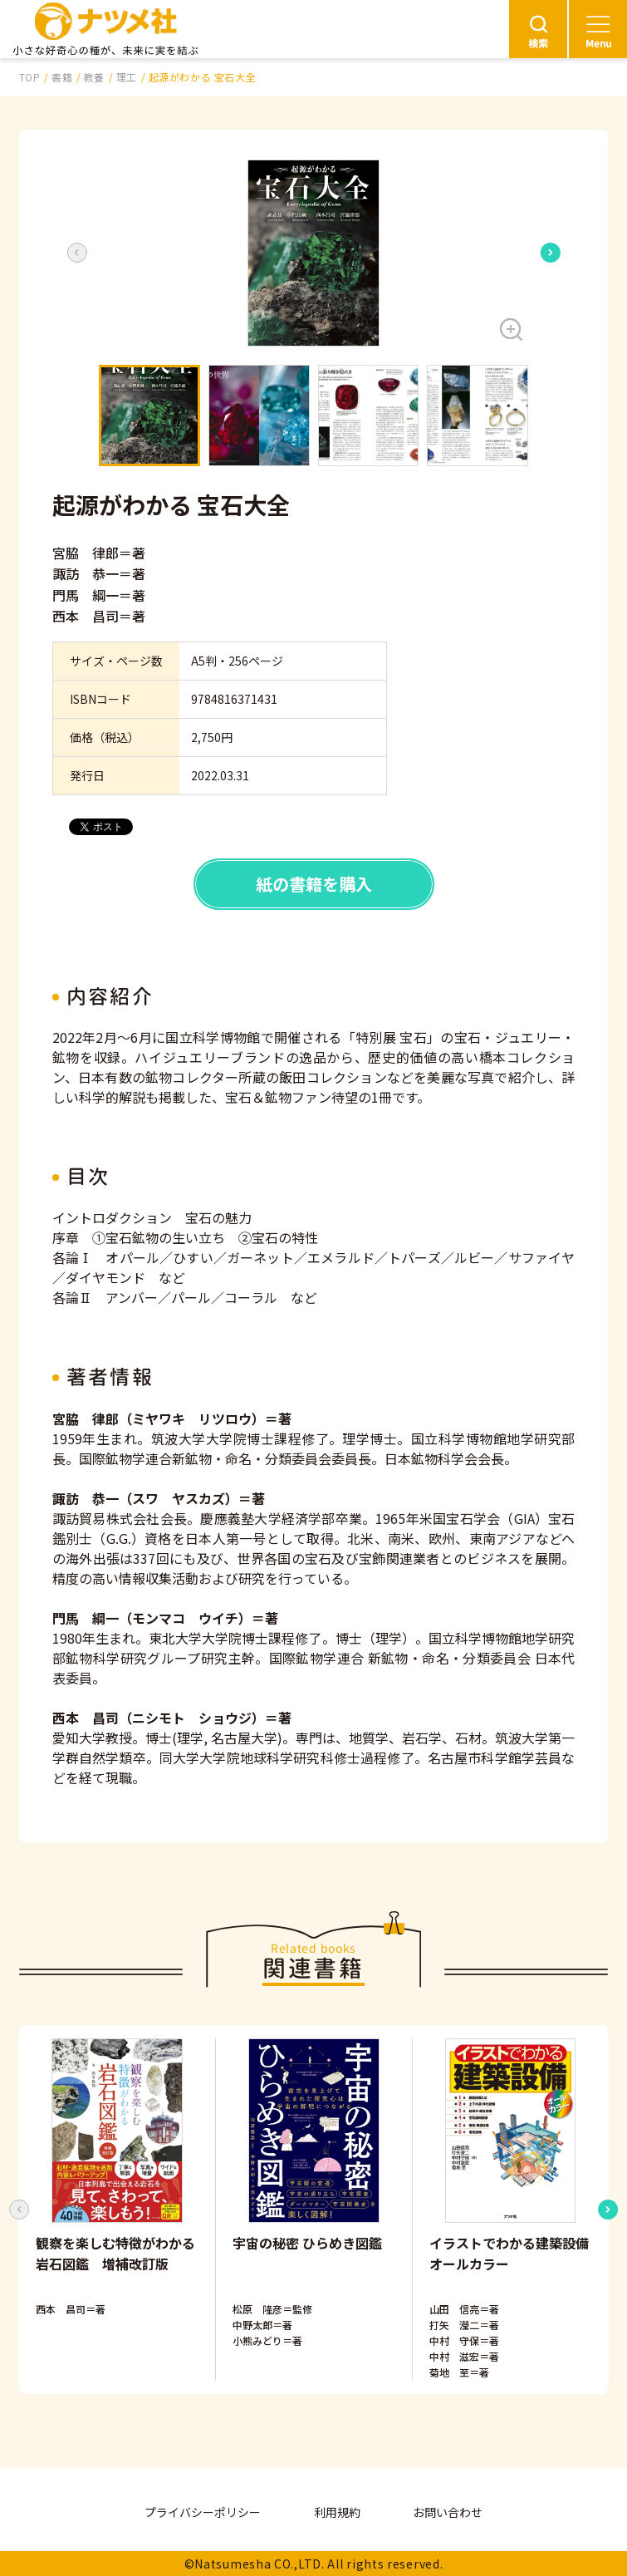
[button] (313, 253)
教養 (94, 77)
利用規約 (337, 2512)
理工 (126, 77)
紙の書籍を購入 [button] (314, 884)
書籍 (61, 77)
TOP (30, 77)
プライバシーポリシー (203, 2512)
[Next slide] (551, 253)
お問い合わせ (447, 2512)
